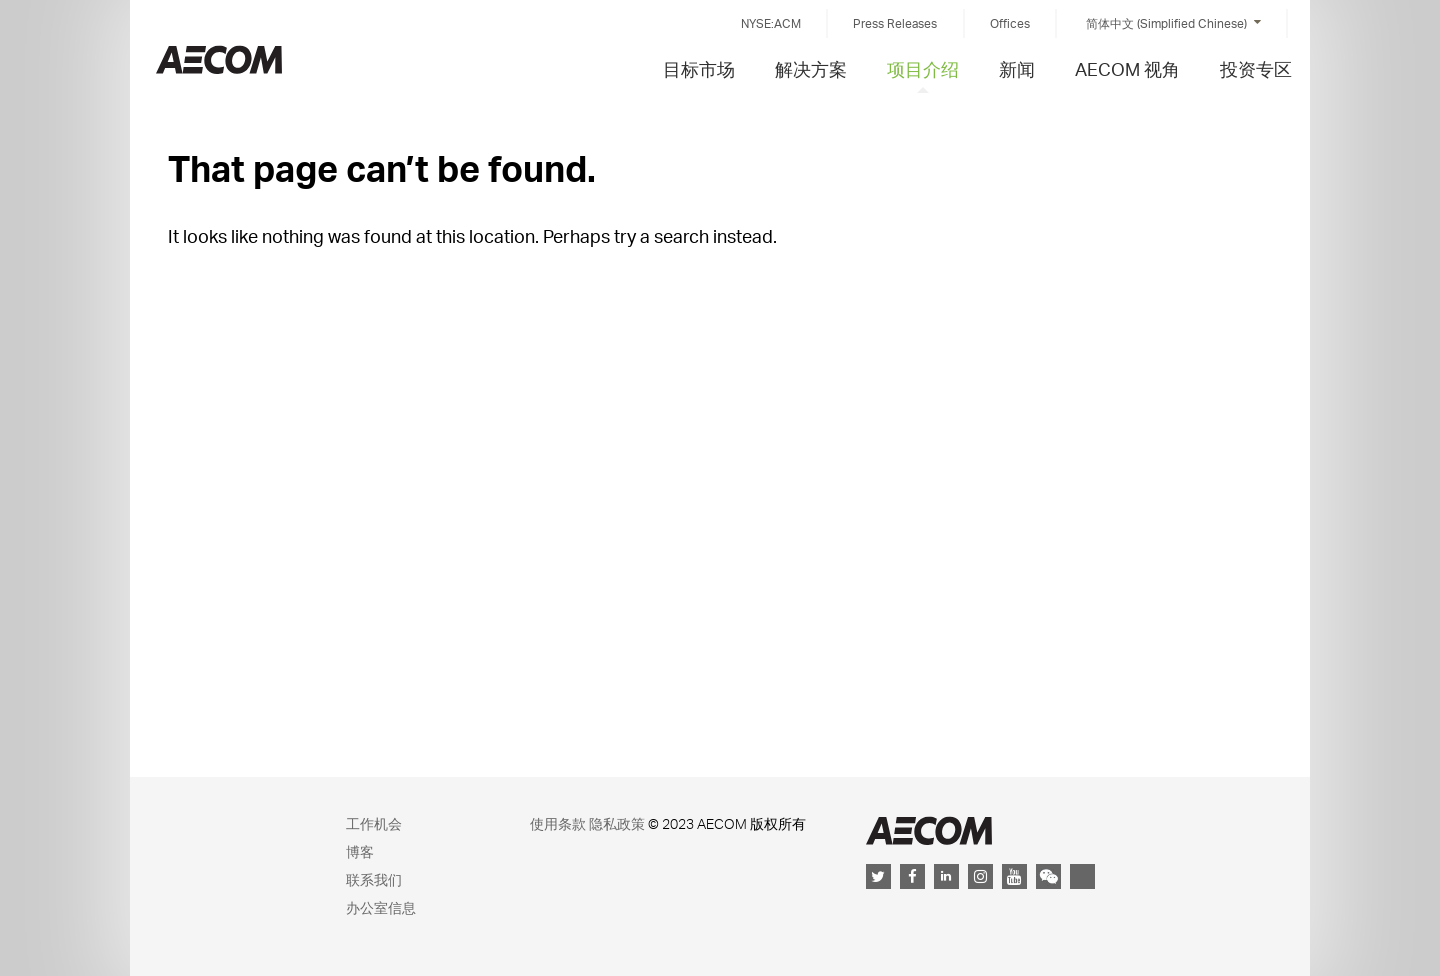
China (219, 59)
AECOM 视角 (1127, 68)
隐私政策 (617, 823)
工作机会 (374, 823)
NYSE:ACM (771, 23)
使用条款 (558, 823)
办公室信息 (381, 907)
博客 (360, 851)
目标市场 (699, 68)
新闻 (1017, 68)
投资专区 (1256, 68)
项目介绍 (923, 68)
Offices (1010, 23)
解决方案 (811, 68)
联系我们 (374, 879)
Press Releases (895, 23)
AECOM (929, 830)
